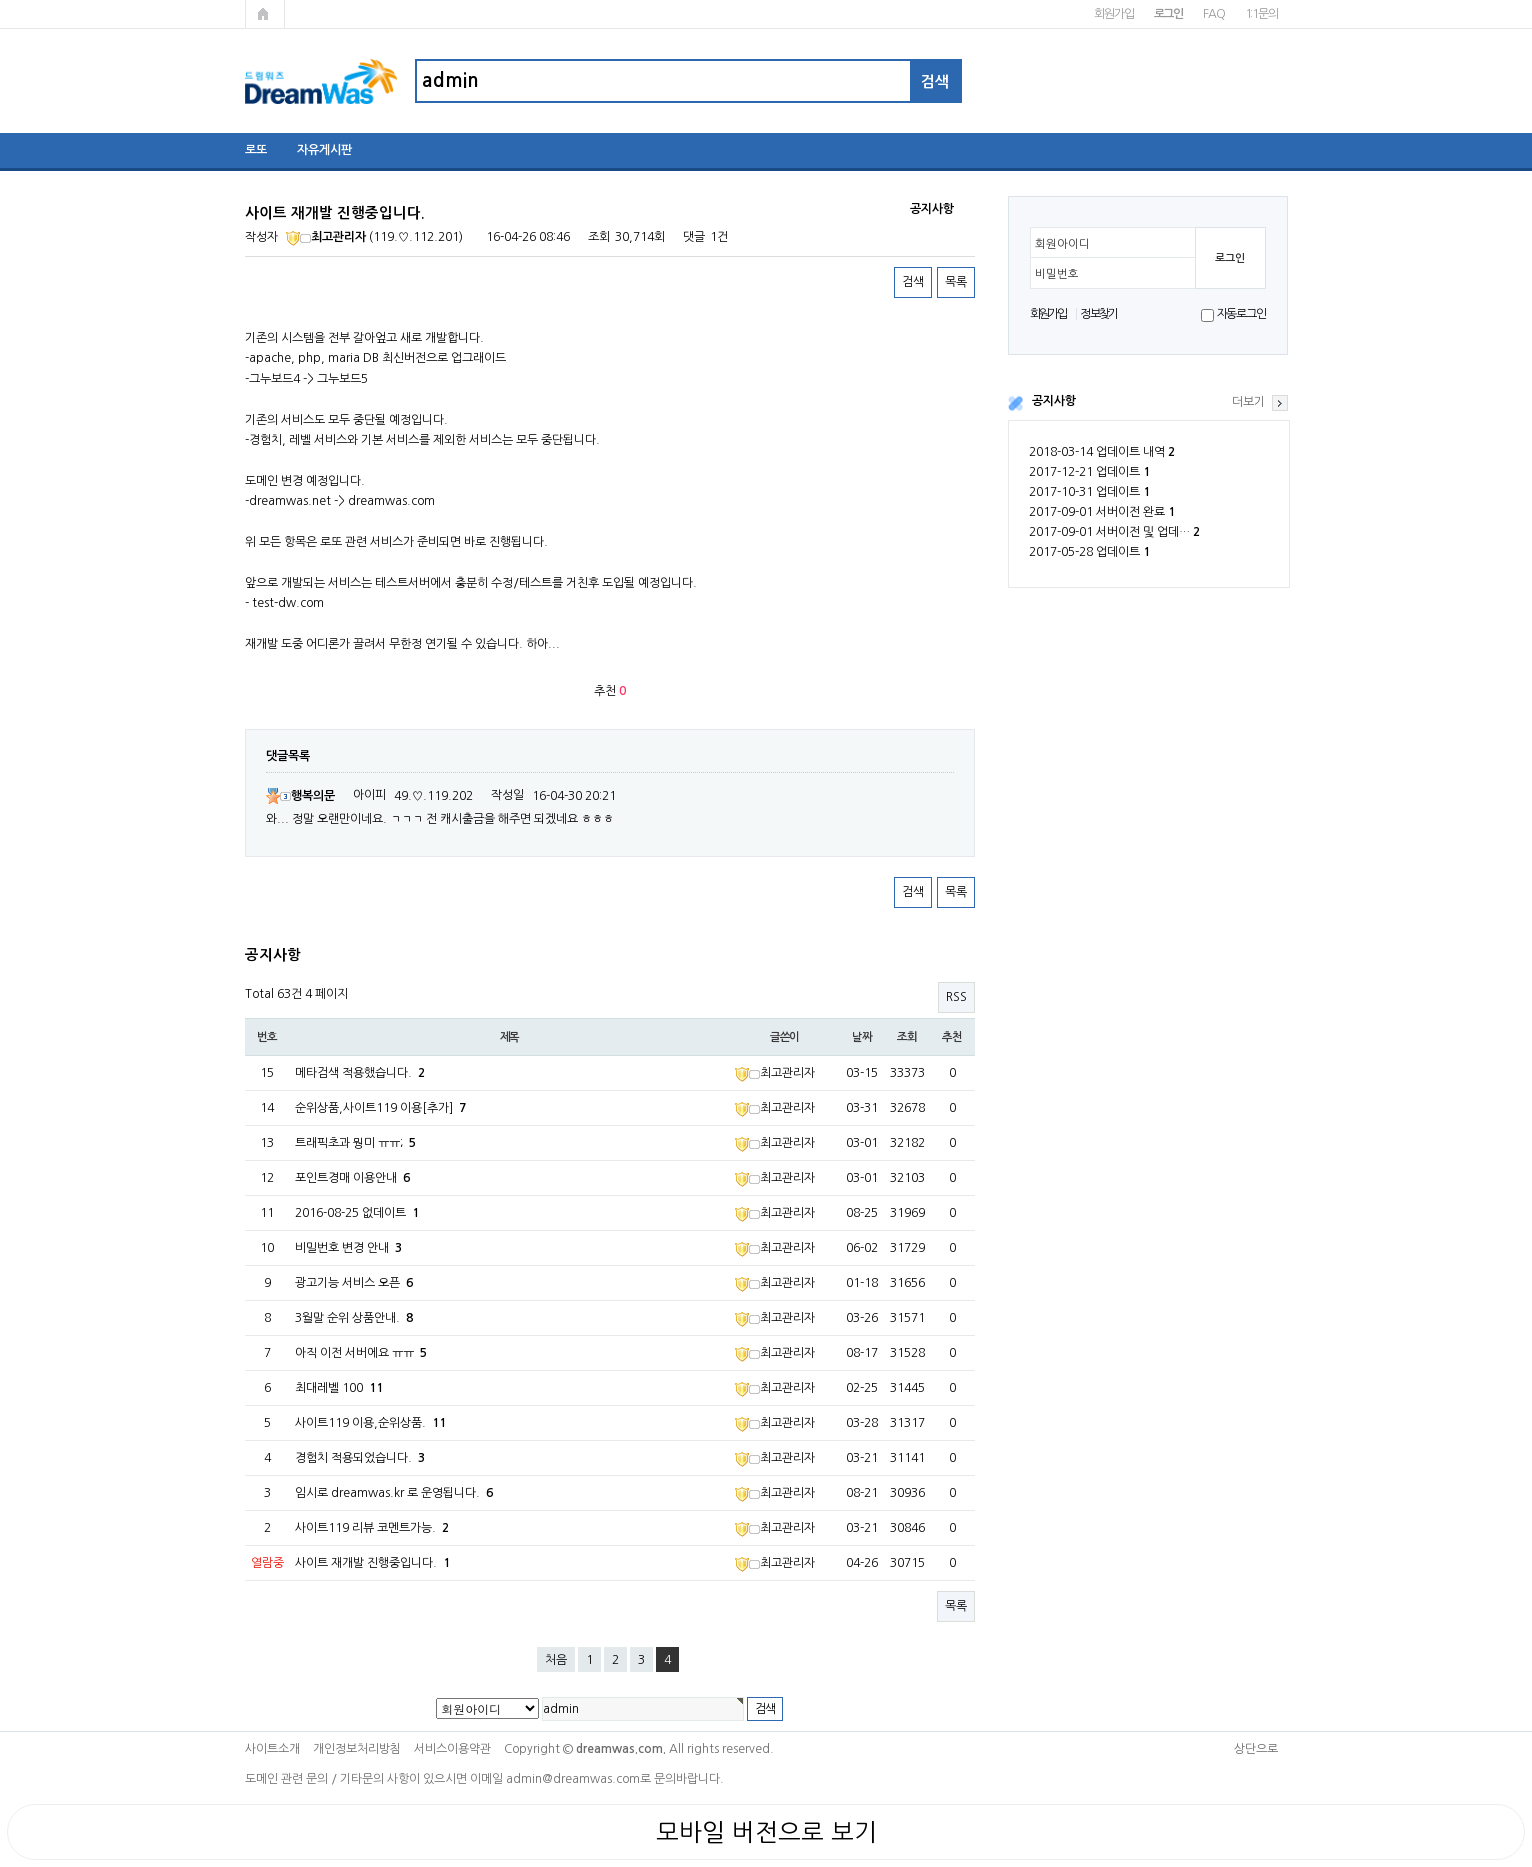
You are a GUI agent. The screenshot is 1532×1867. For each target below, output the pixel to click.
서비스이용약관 (452, 1749)
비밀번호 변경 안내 (348, 1248)
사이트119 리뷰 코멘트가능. (372, 1528)
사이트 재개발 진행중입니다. (372, 1563)
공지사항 (1054, 401)
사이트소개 (272, 1749)
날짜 (862, 1037)
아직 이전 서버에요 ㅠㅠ (361, 1353)
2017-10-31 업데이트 (1089, 492)
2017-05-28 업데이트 (1089, 552)
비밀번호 (1057, 274)
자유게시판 (324, 150)
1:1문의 (1261, 14)
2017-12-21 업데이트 (1089, 472)
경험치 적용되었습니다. (360, 1458)
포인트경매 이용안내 (352, 1178)
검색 (913, 282)
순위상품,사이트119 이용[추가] (380, 1108)
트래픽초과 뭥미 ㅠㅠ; (355, 1143)
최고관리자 (326, 237)
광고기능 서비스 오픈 (354, 1283)
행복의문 (300, 796)
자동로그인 (1241, 314)
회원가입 (1113, 14)
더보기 (1248, 402)
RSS (956, 997)
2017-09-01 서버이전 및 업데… (1114, 532)
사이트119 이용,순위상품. (370, 1423)
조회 (907, 1037)
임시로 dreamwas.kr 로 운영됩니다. (394, 1493)
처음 (556, 1660)
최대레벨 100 (339, 1388)
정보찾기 (1098, 314)
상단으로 (1256, 1749)
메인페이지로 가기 (265, 14)
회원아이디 (1062, 244)
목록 (956, 282)
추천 (952, 1037)
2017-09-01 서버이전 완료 (1102, 512)
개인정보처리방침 (357, 1749)
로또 (256, 150)
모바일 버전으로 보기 (766, 1832)
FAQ (1213, 14)
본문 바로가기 (0, 0)
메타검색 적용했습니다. (360, 1073)
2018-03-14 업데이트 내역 (1102, 452)
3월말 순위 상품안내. (354, 1318)
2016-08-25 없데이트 (357, 1213)
